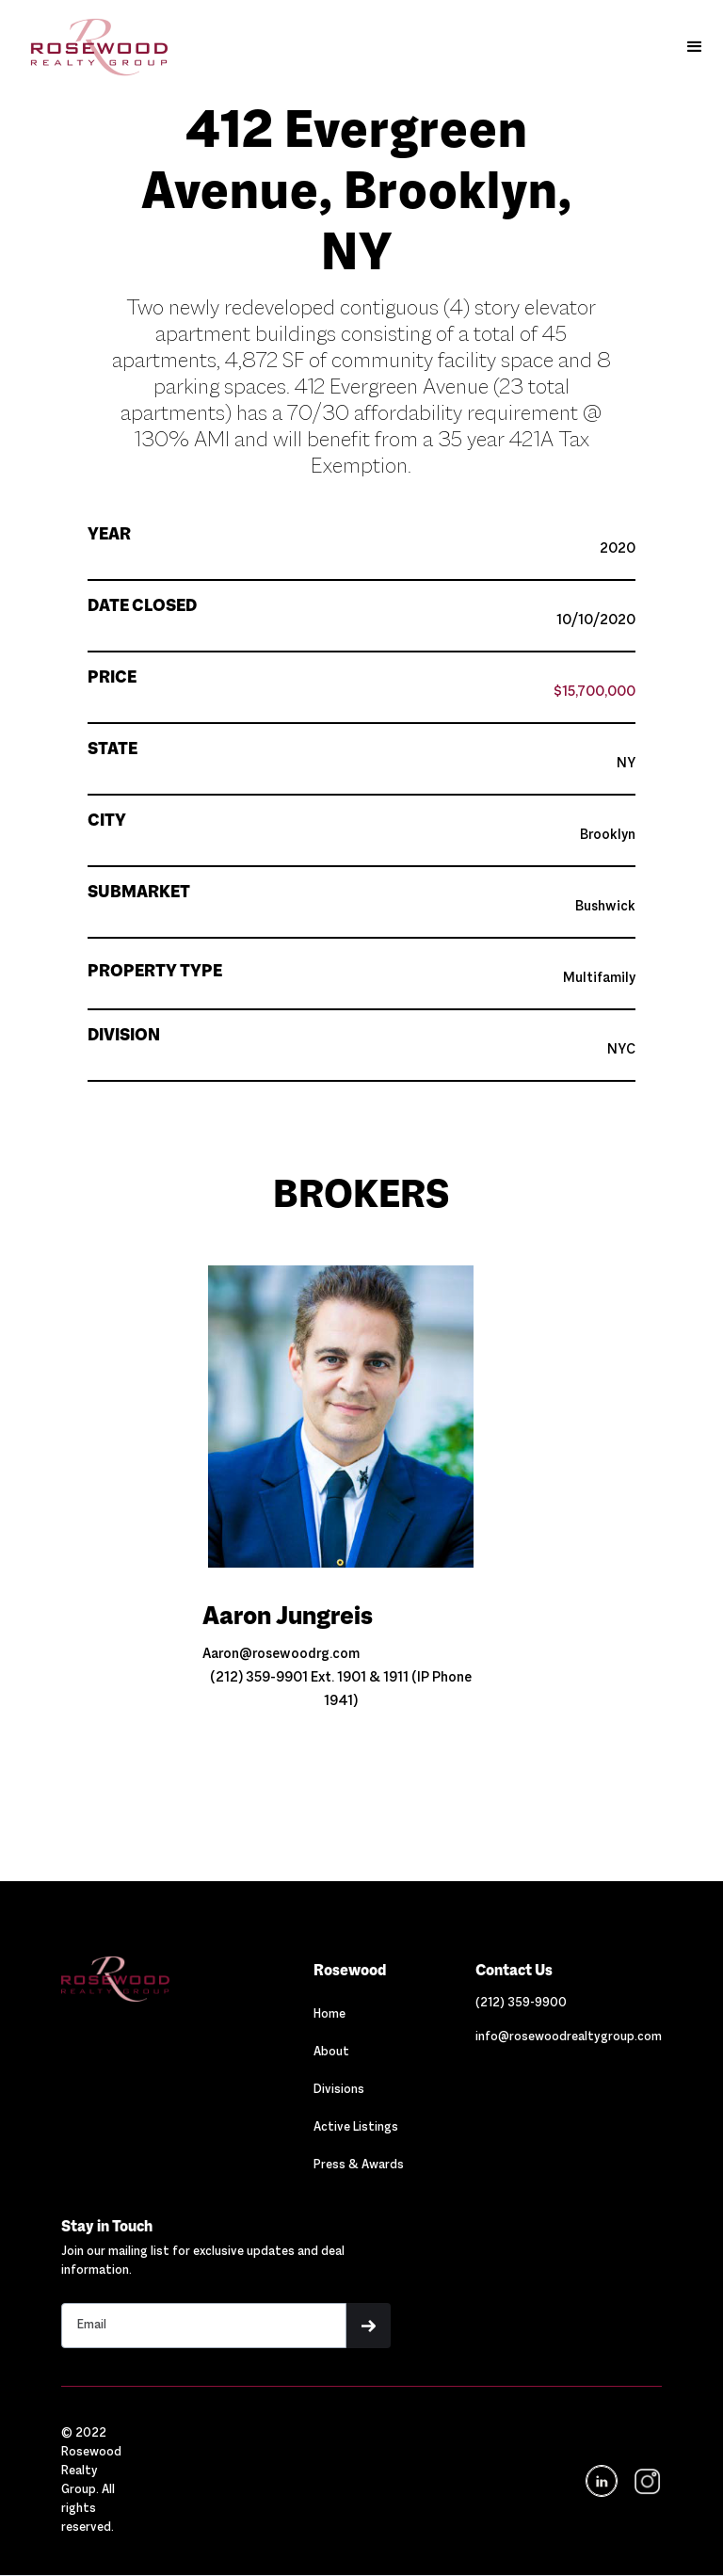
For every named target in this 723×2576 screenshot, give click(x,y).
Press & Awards (358, 2165)
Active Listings (355, 2127)
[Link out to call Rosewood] (521, 2004)
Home (329, 2014)
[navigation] (645, 2481)
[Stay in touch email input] (203, 2325)
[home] (89, 47)
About (331, 2052)
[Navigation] (151, 1979)
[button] (695, 47)
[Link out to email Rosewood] (568, 2037)
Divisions (338, 2090)
